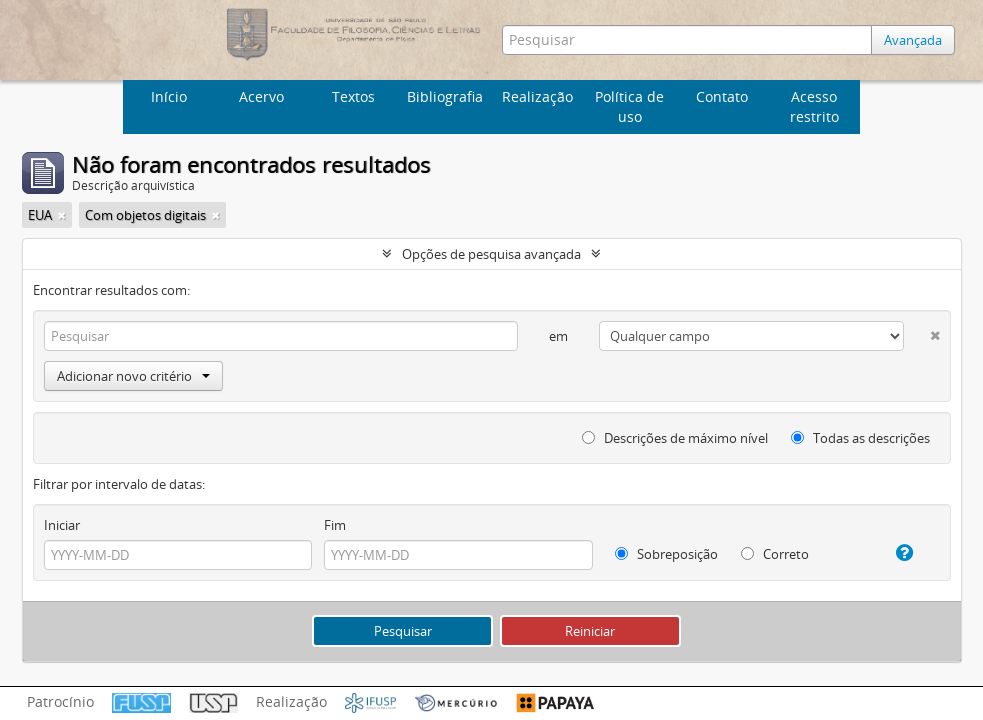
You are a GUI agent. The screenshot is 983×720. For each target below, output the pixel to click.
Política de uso (629, 106)
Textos (353, 96)
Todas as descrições (860, 438)
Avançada (913, 40)
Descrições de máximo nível (675, 438)
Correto (775, 554)
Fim (335, 525)
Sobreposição (666, 554)
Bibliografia (445, 96)
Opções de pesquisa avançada (491, 254)
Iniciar (62, 525)
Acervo (261, 96)
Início (169, 96)
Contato (722, 96)
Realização (537, 96)
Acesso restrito (814, 106)
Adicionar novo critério (133, 376)
